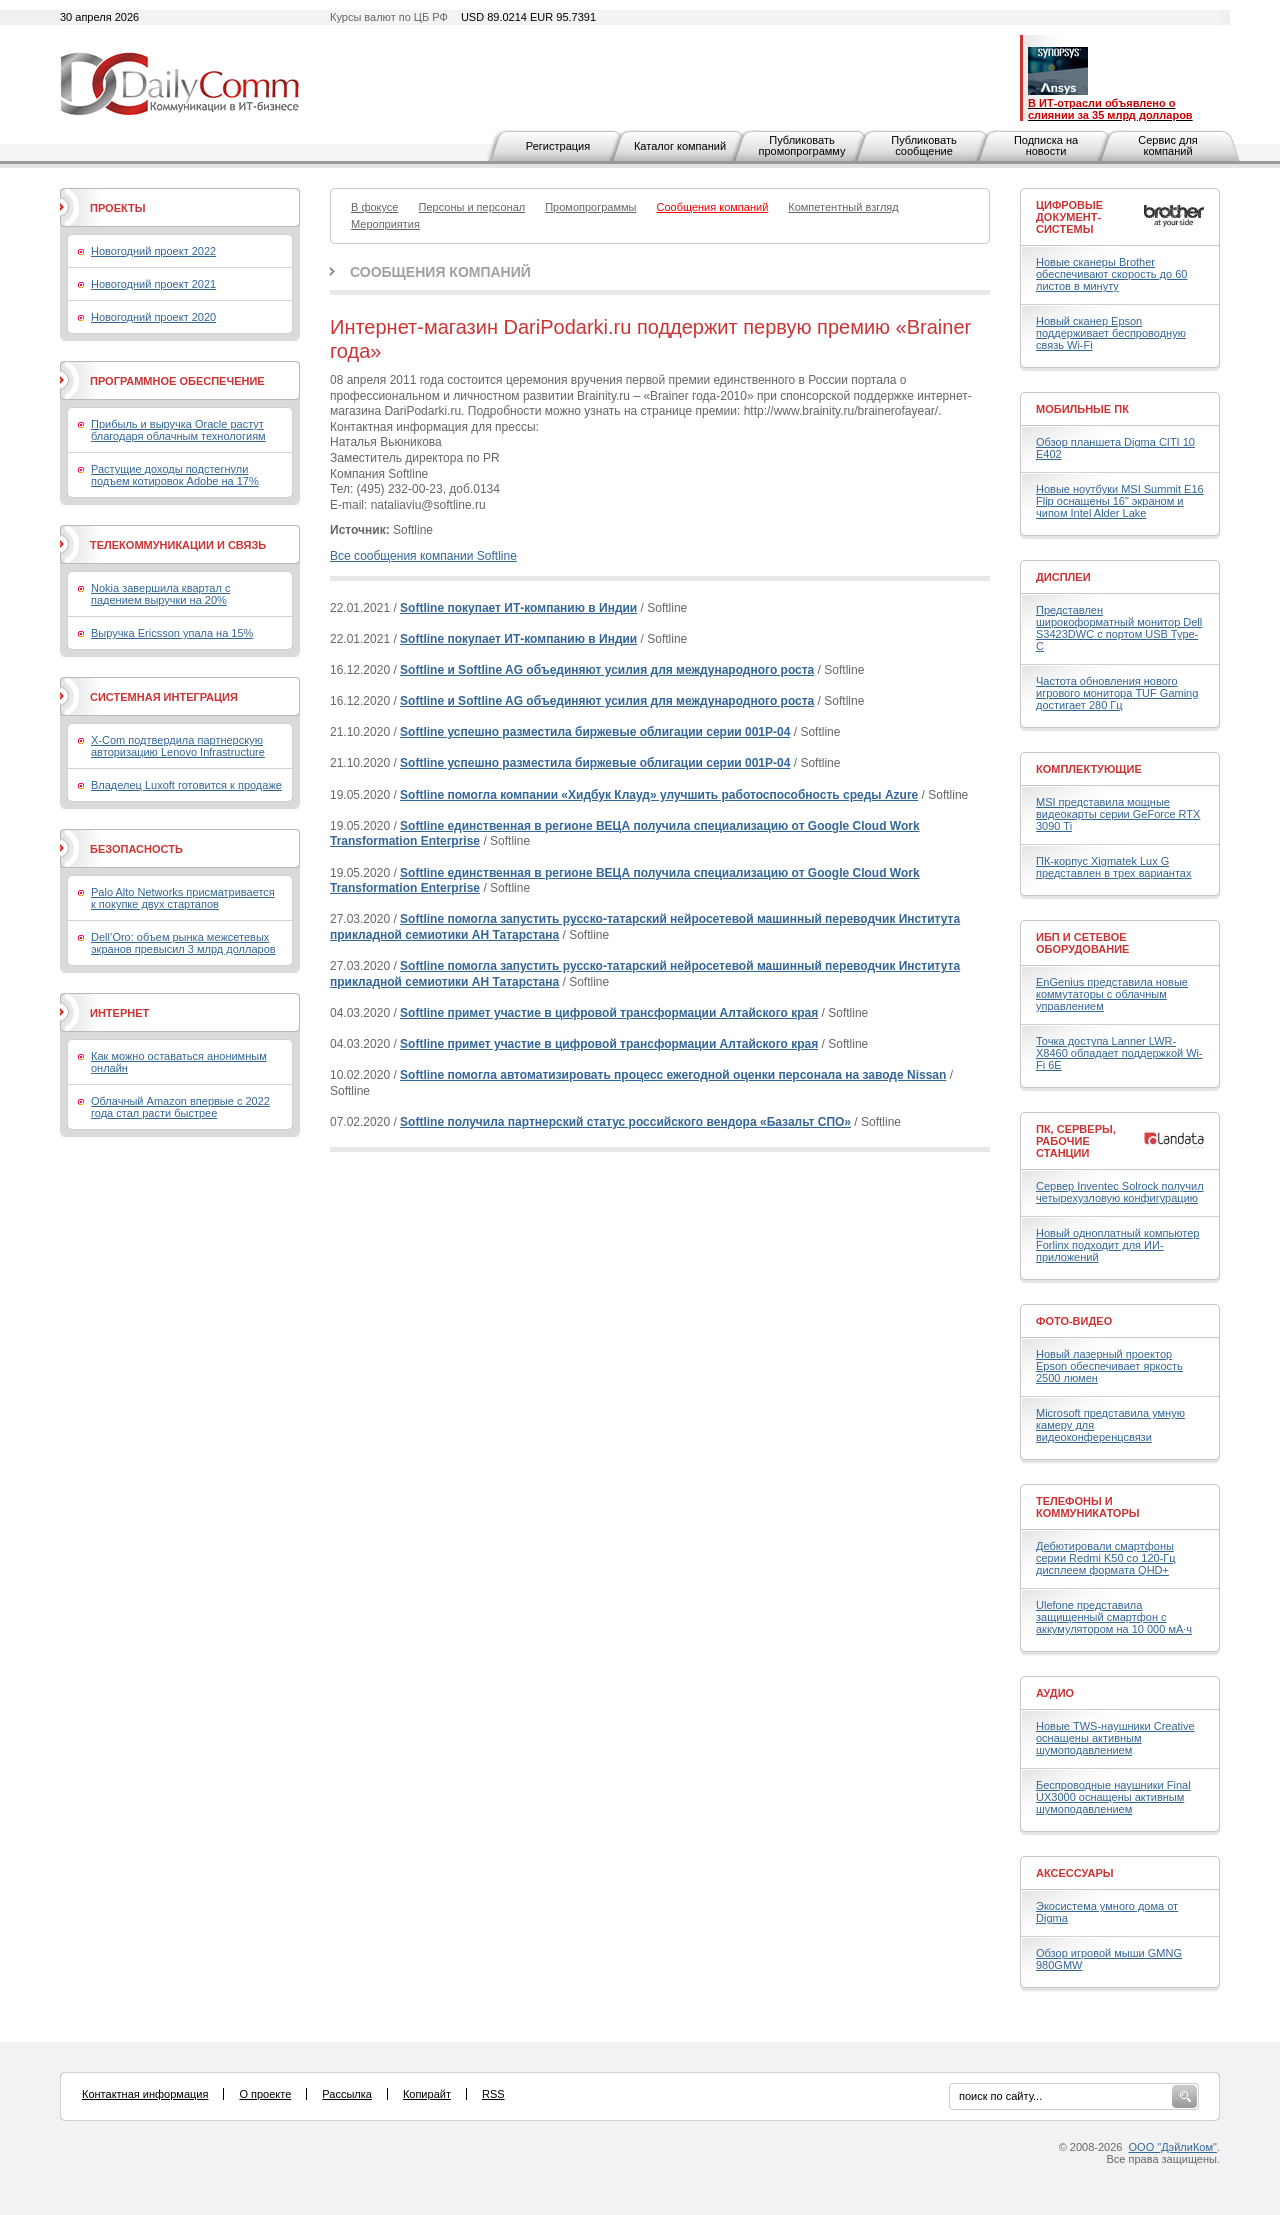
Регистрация (558, 146)
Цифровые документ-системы (1069, 217)
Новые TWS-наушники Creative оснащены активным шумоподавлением (1115, 1738)
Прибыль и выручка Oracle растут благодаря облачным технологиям (178, 430)
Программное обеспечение (177, 381)
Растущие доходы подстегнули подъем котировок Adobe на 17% (175, 475)
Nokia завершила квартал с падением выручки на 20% (160, 594)
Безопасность (136, 849)
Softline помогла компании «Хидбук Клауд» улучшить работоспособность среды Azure (659, 795)
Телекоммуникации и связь (178, 545)
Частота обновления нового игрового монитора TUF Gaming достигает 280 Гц (1117, 693)
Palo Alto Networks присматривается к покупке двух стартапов (183, 898)
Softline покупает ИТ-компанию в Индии (518, 608)
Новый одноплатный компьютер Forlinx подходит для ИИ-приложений (1117, 1245)
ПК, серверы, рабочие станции (1076, 1141)
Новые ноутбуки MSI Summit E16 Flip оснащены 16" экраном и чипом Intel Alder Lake (1120, 501)
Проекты (117, 208)
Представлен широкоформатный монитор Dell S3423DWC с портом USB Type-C (1119, 628)
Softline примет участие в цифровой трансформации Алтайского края (609, 1013)
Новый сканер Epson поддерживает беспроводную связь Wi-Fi (1111, 333)
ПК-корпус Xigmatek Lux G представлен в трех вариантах (1113, 867)
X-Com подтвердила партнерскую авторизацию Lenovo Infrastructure (178, 746)
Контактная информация (145, 2094)
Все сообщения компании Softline (423, 556)
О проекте (265, 2094)
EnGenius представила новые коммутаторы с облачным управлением (1112, 994)
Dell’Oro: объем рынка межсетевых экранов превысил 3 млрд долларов (183, 943)
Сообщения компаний (440, 272)
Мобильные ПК (1082, 409)
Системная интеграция (164, 697)
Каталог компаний (680, 146)
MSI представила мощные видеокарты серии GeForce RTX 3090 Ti (1118, 814)
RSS (493, 2094)
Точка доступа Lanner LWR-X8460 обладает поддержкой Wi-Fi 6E (1119, 1053)
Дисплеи (1063, 577)
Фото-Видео (1074, 1321)
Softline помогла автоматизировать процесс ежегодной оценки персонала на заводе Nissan (673, 1075)
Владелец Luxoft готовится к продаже (186, 785)
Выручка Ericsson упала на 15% (172, 633)
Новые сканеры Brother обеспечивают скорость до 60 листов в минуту (1111, 274)
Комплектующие (1089, 769)
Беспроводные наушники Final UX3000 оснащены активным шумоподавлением (1113, 1797)
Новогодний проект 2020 (153, 317)
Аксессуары (1075, 1873)
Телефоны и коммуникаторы (1088, 1507)
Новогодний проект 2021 (153, 284)
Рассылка (347, 2094)
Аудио (1055, 1693)
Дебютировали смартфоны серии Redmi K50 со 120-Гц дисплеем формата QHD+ (1106, 1558)
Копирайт (427, 2094)
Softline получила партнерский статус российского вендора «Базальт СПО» (625, 1122)
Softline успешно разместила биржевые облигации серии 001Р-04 (595, 732)
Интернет (119, 1013)
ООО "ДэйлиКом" (1173, 2147)
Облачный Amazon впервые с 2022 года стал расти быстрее (180, 1107)
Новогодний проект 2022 (153, 251)
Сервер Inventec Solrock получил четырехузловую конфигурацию (1120, 1192)
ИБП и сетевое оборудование (1082, 943)
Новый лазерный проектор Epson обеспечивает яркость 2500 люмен (1109, 1366)
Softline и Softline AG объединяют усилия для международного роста (607, 670)
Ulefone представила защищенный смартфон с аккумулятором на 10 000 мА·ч (1114, 1617)
